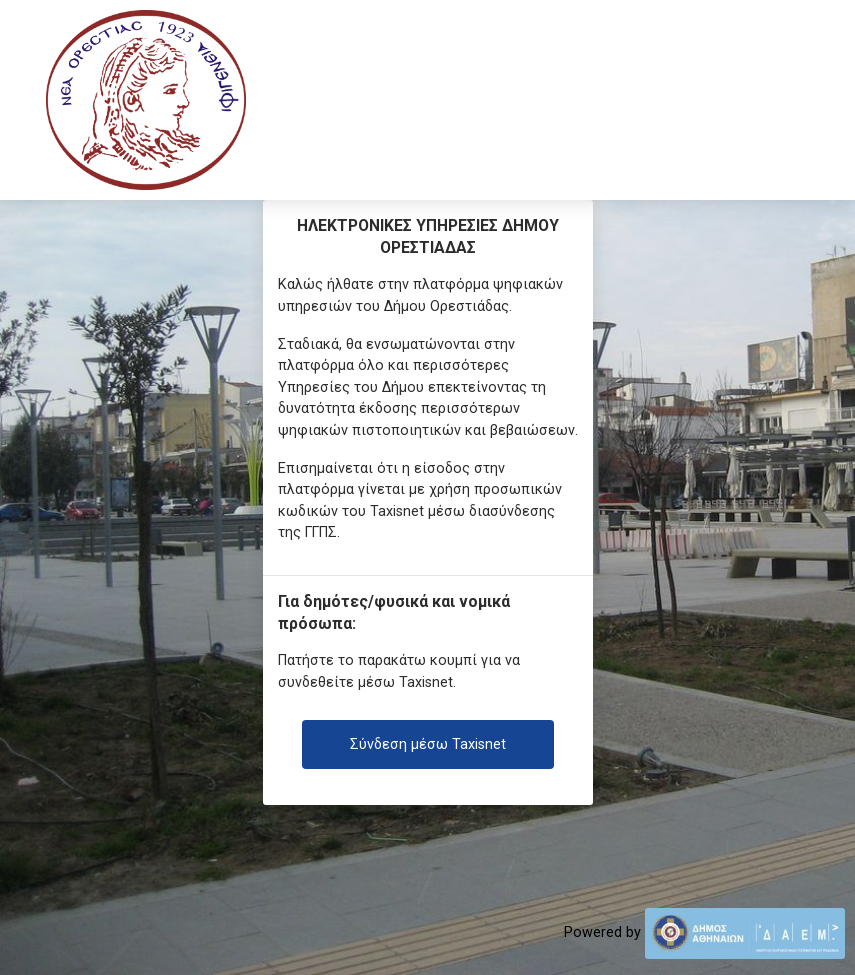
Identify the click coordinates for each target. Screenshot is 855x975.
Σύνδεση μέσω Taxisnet (428, 744)
